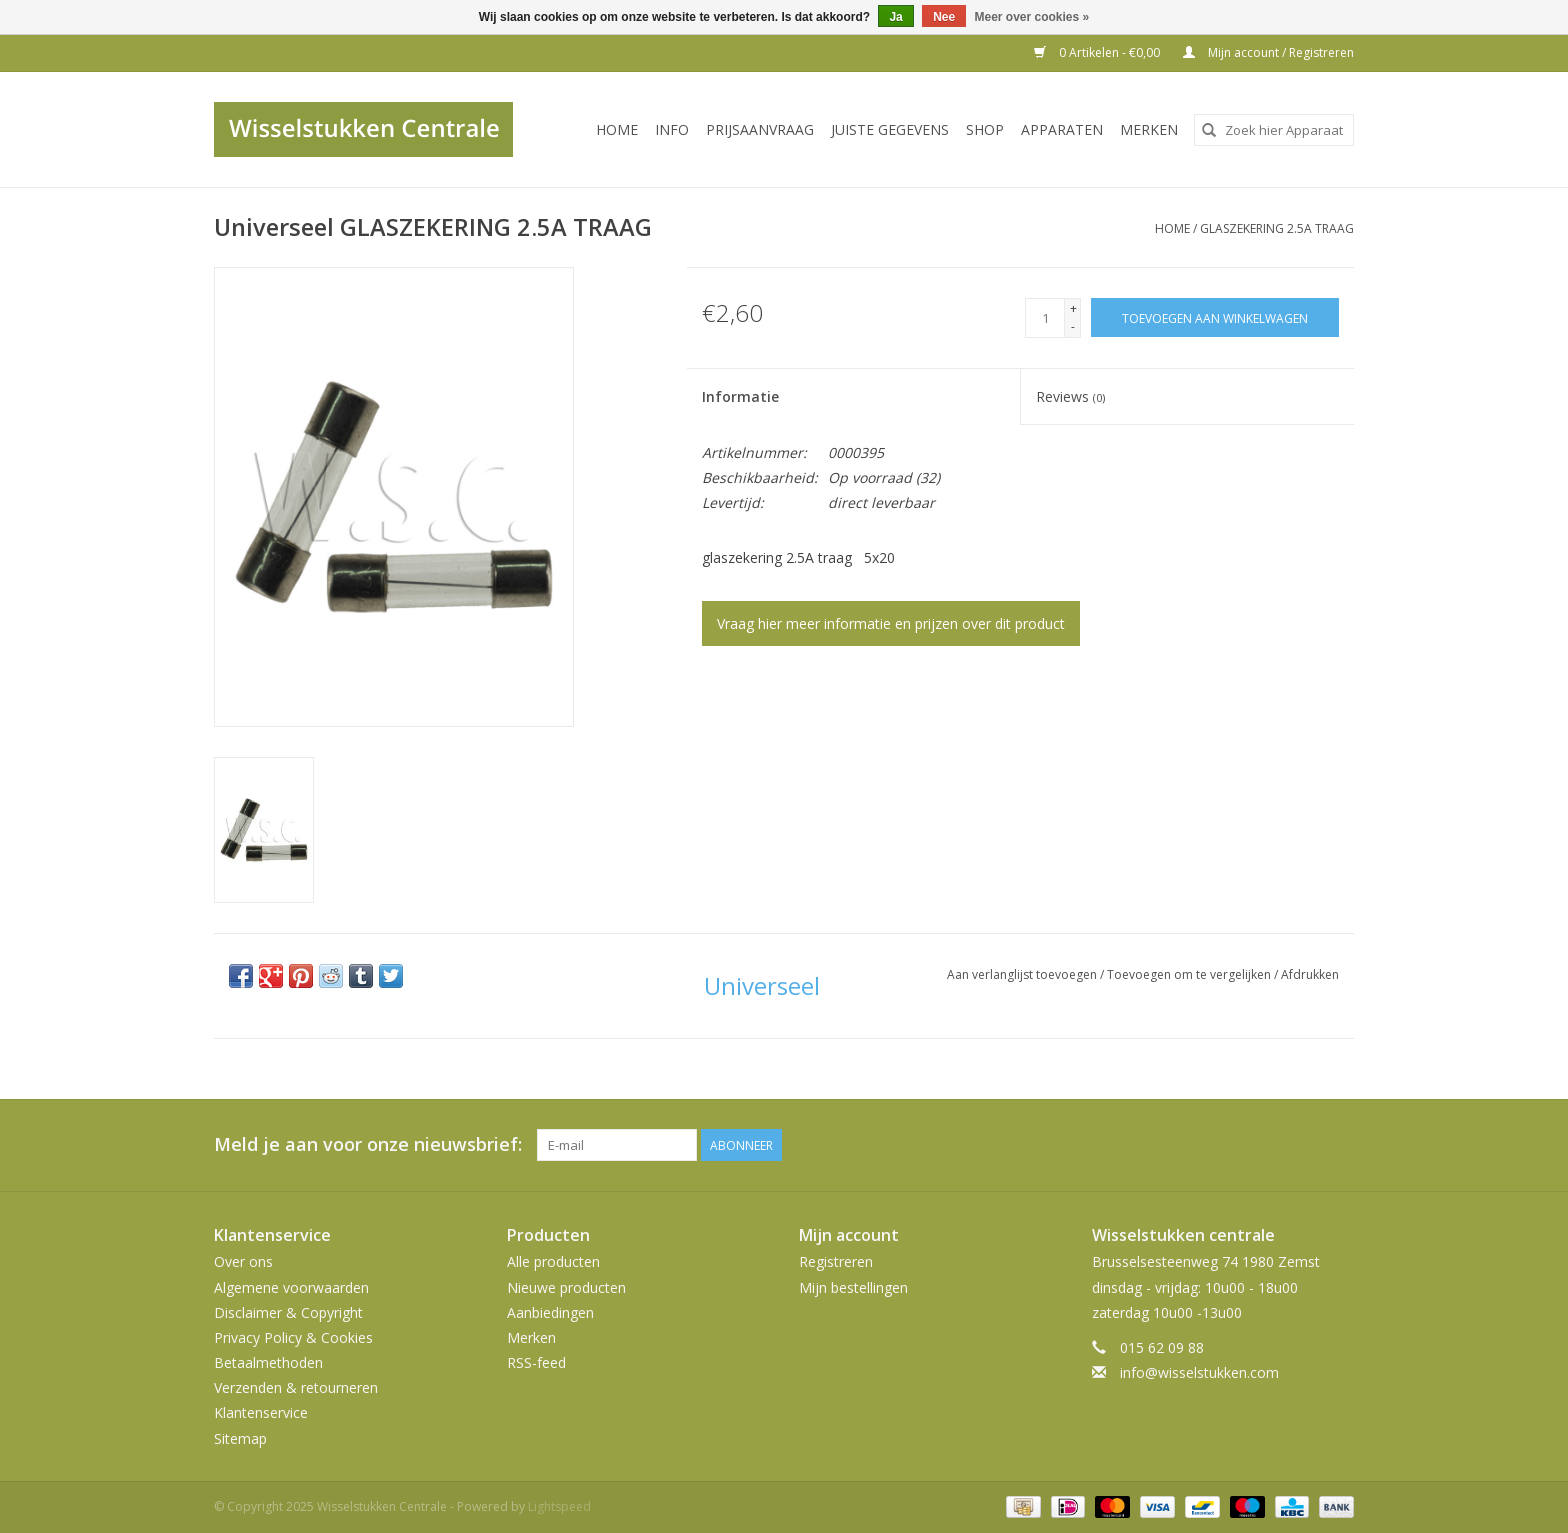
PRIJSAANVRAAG (760, 129)
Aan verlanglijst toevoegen (1023, 974)
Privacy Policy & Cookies (293, 1337)
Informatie (740, 396)
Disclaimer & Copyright (288, 1312)
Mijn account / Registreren (1268, 52)
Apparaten (1062, 129)
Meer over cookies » (1032, 17)
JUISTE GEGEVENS (890, 129)
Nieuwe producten (566, 1287)
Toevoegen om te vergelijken (1190, 974)
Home (617, 129)
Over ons (243, 1261)
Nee (944, 17)
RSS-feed (536, 1362)
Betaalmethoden (268, 1362)
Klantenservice (261, 1412)
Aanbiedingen (550, 1312)
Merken (1149, 129)
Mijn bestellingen (853, 1287)
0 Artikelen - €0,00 (1098, 52)
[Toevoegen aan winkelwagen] (1215, 317)
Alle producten (553, 1261)
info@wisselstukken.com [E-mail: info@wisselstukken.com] (1199, 1372)
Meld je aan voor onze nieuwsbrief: (368, 1144)
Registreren (836, 1261)
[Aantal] (1045, 318)
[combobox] (1274, 130)
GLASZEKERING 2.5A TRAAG (1277, 228)
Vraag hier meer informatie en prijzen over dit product (891, 623)
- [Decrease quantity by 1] (1073, 326)
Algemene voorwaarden (291, 1287)
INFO (672, 129)
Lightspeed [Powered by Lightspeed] (559, 1506)
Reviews (1070, 396)
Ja (895, 17)
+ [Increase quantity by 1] (1073, 308)
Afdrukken (1310, 974)
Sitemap (240, 1438)
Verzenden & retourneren (296, 1387)
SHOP (985, 129)
